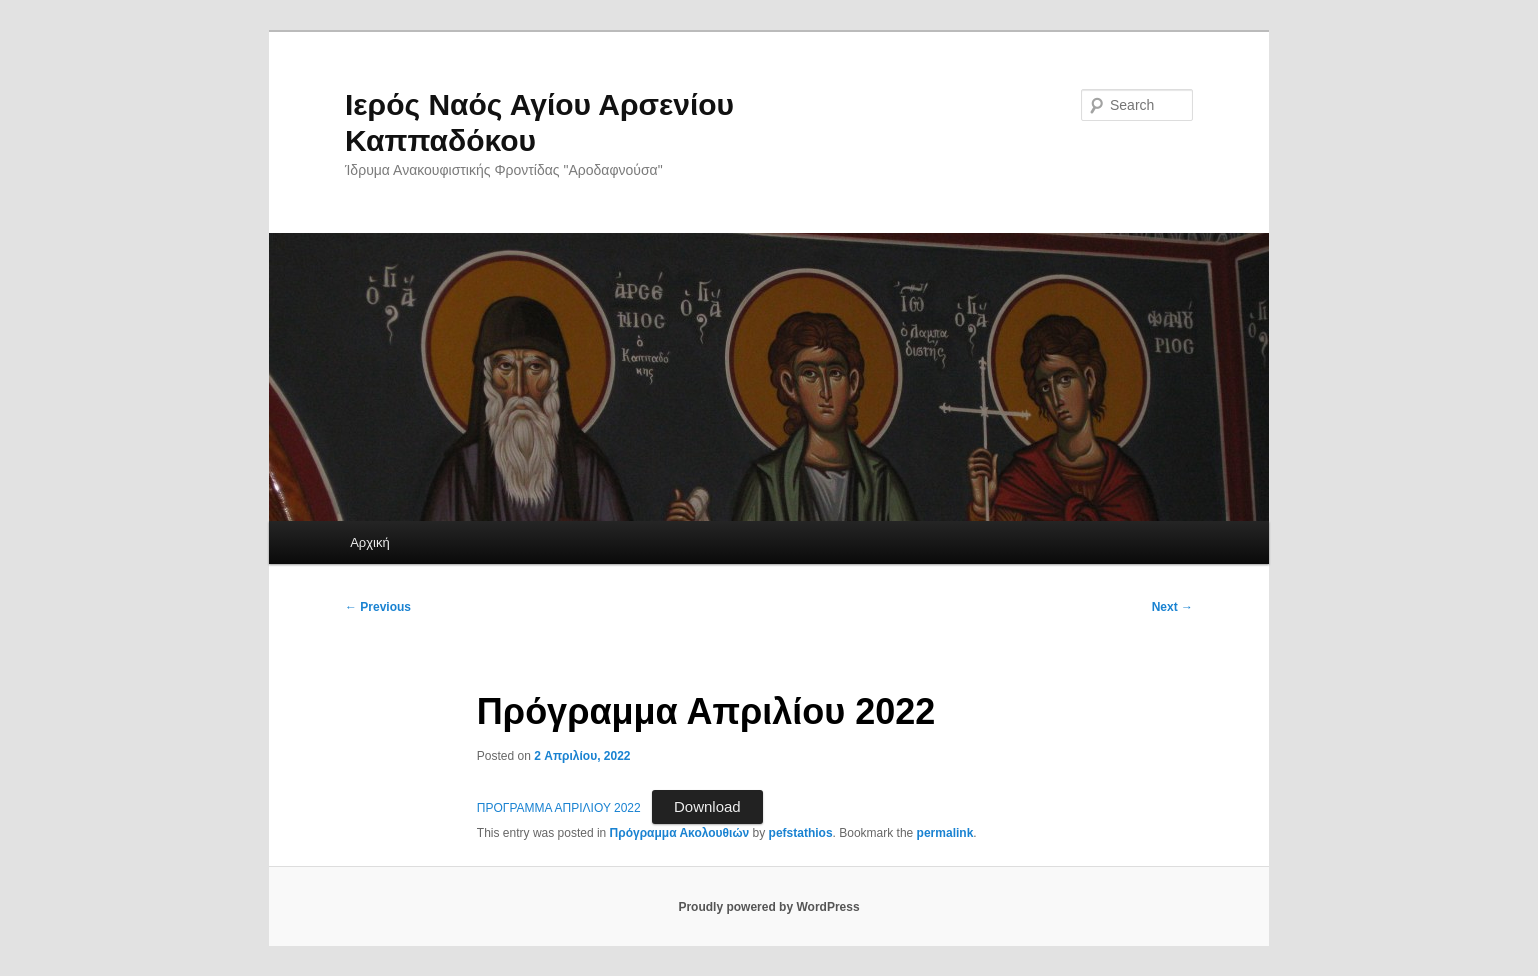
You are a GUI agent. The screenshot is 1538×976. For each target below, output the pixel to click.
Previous (378, 607)
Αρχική (370, 542)
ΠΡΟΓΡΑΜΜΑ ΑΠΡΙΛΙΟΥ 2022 (559, 808)
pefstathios (801, 833)
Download (707, 806)
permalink (945, 833)
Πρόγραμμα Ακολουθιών (680, 833)
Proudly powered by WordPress (768, 907)
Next (1172, 607)
